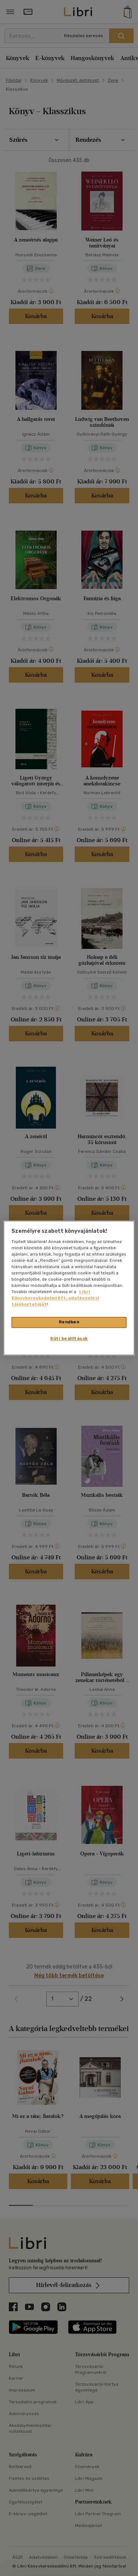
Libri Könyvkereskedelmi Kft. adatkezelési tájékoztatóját (55, 1298)
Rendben (69, 1322)
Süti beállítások (69, 1338)
